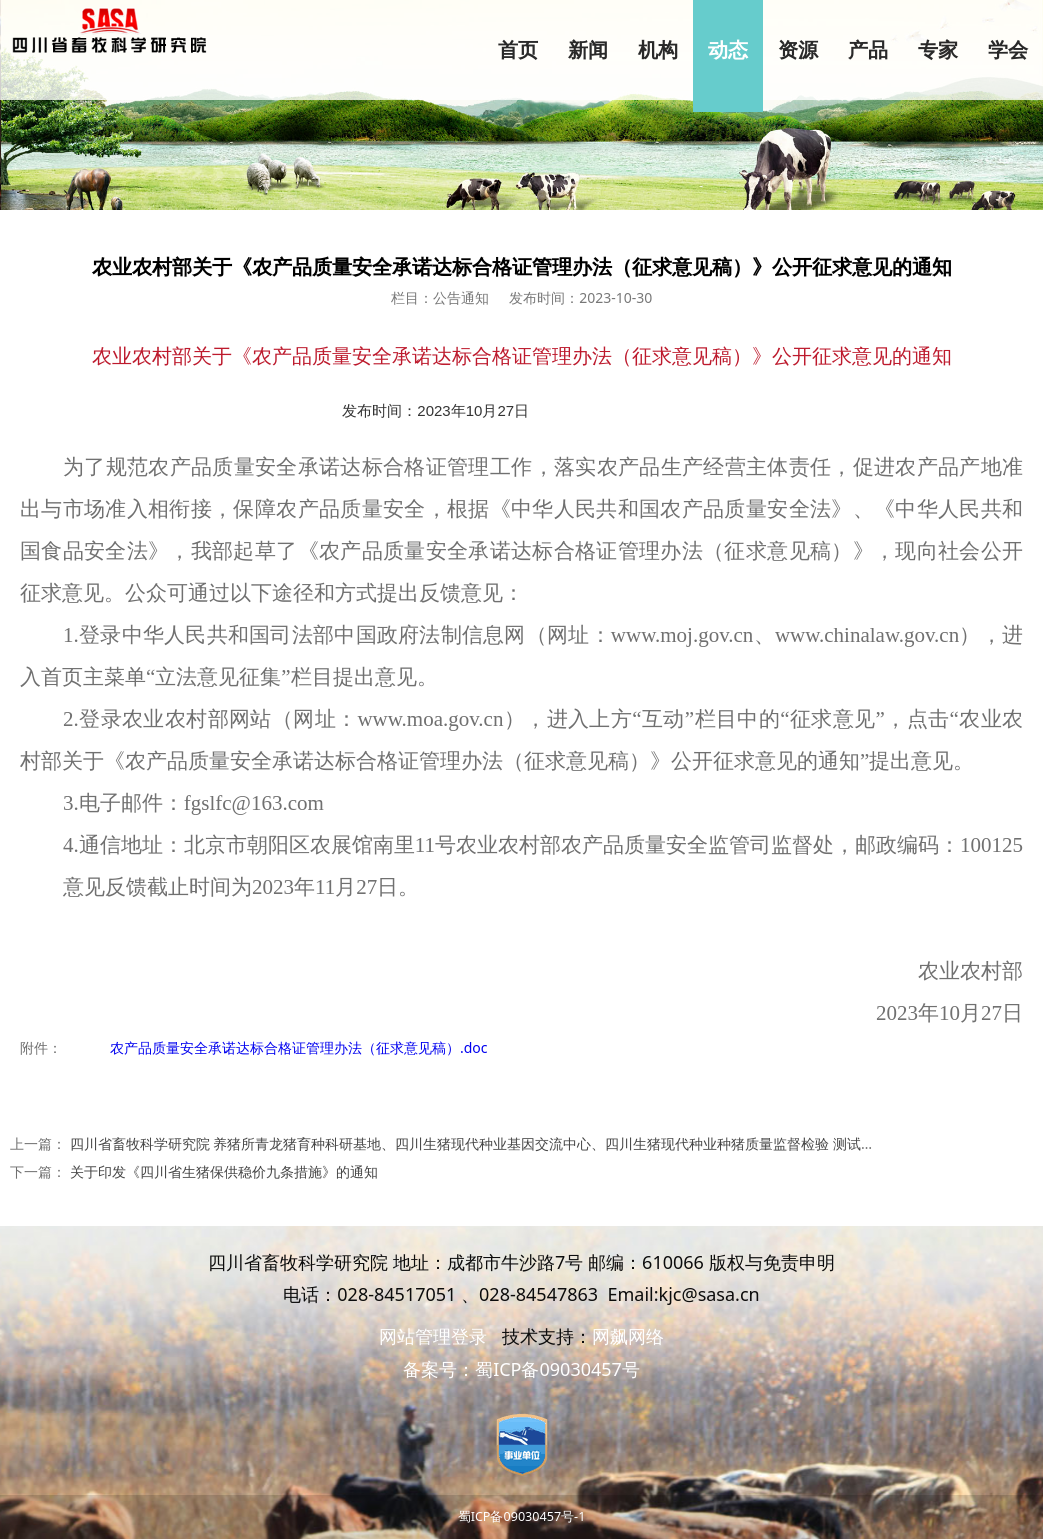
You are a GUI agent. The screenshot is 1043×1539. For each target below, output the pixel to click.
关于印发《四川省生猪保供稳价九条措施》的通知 (224, 1171)
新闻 (588, 50)
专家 (938, 50)
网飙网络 (628, 1336)
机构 (658, 50)
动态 (728, 50)
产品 (868, 50)
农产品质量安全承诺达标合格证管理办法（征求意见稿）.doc (299, 1047)
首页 (518, 50)
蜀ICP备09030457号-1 (522, 1516)
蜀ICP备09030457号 (557, 1369)
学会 (1008, 50)
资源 (798, 50)
